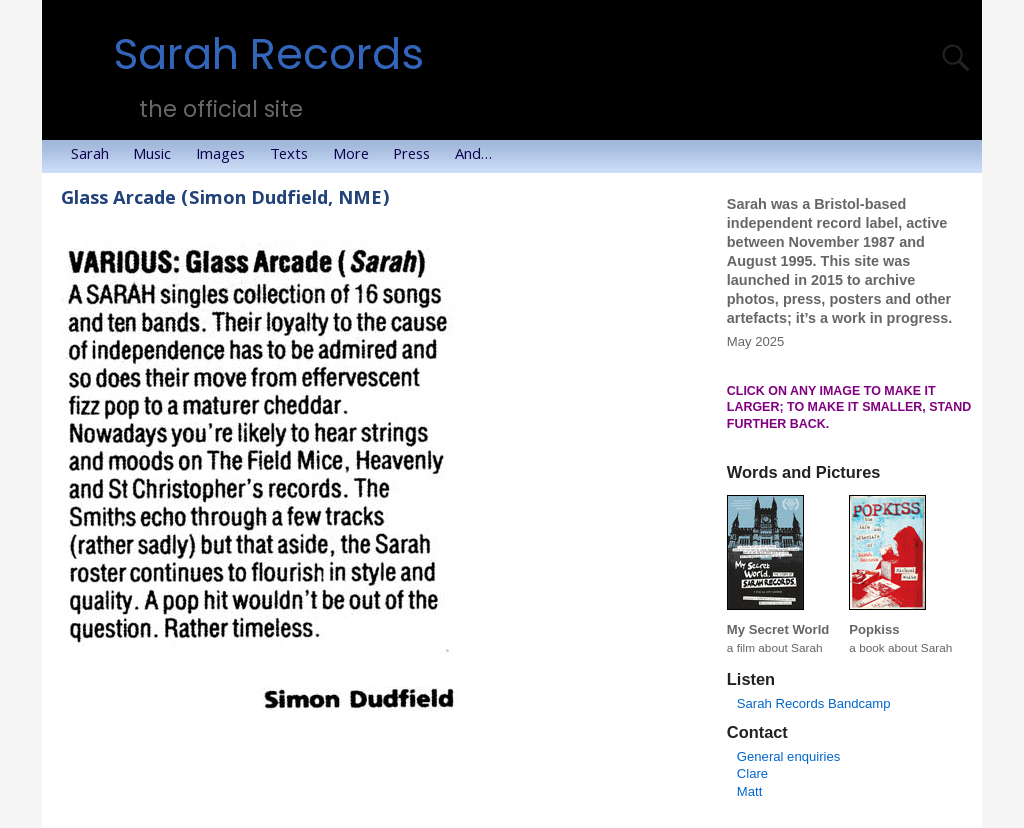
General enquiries (788, 756)
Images (226, 156)
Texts (295, 156)
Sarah (96, 156)
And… (479, 156)
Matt (750, 791)
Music (158, 156)
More (357, 156)
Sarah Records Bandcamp (814, 703)
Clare (752, 773)
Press (417, 156)
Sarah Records (269, 54)
